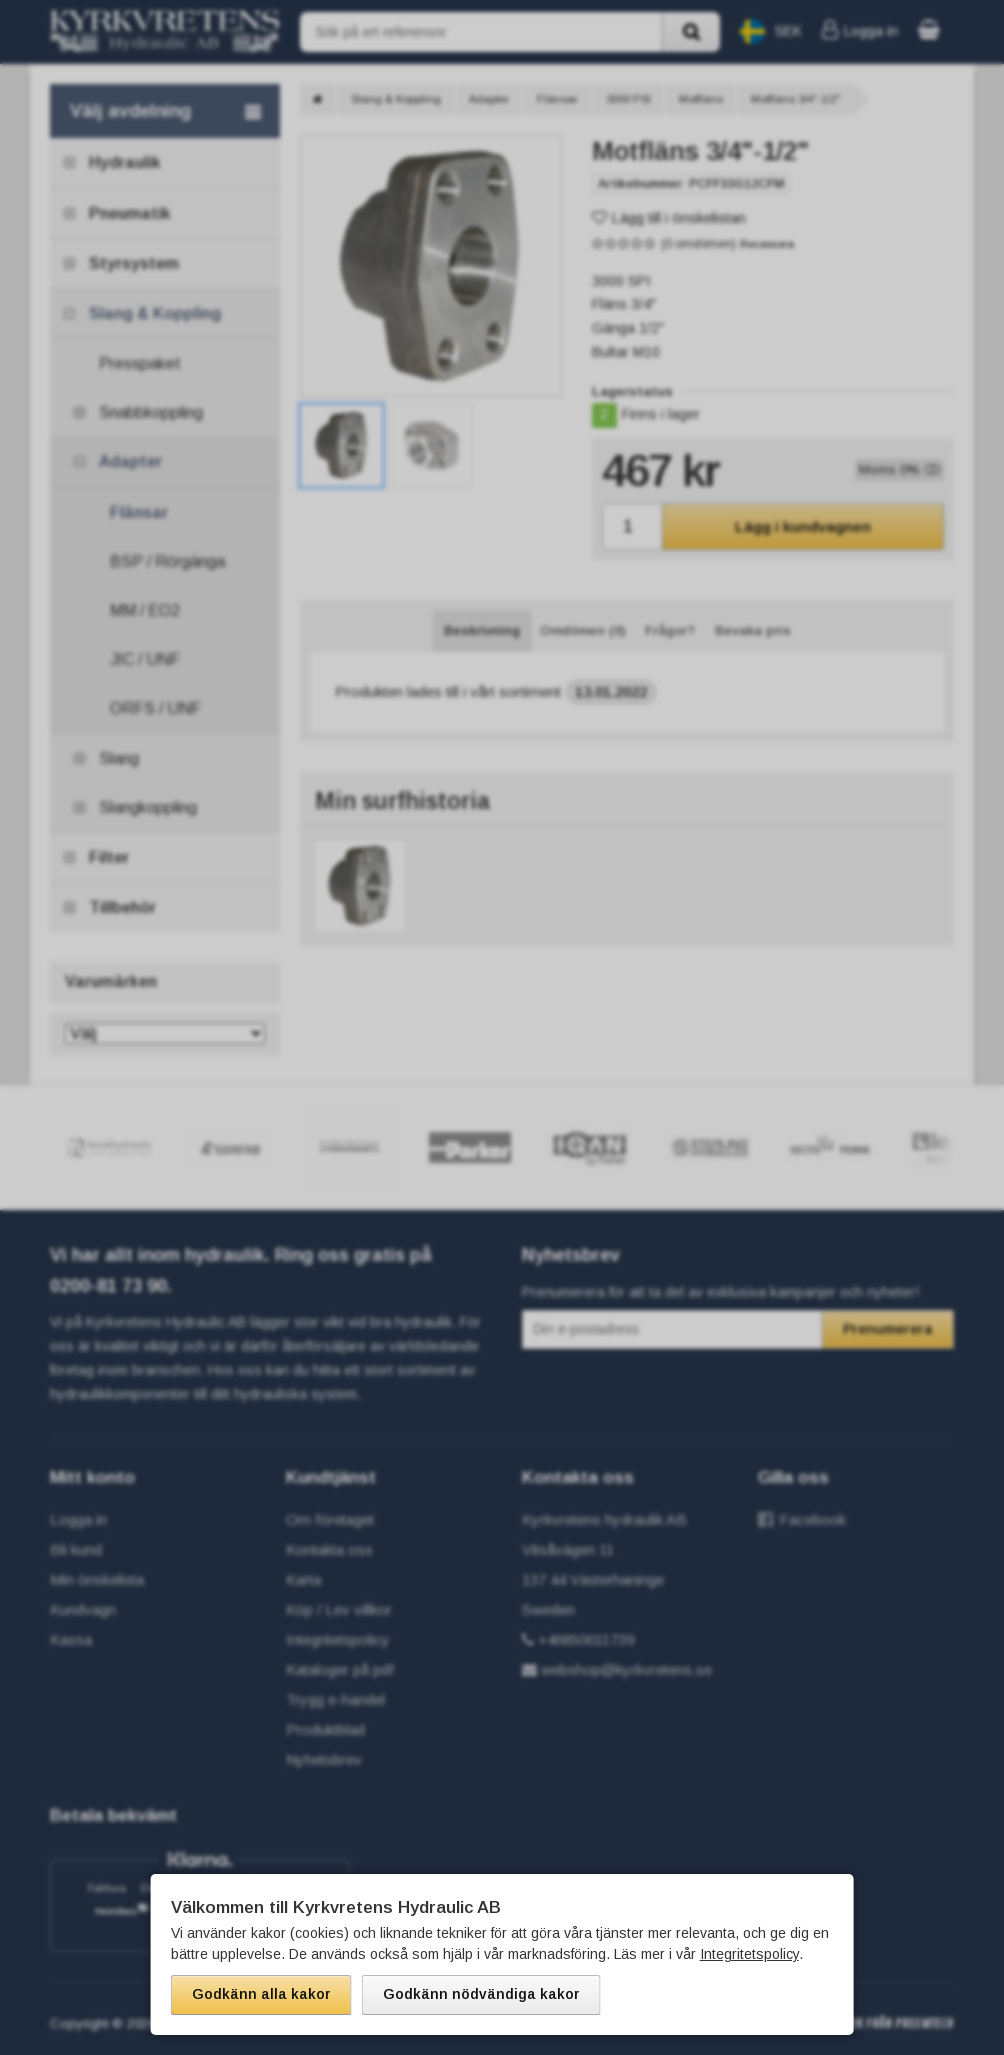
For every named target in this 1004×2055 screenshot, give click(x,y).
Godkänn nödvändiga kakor (481, 1994)
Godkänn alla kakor (261, 1994)
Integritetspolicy (749, 1954)
